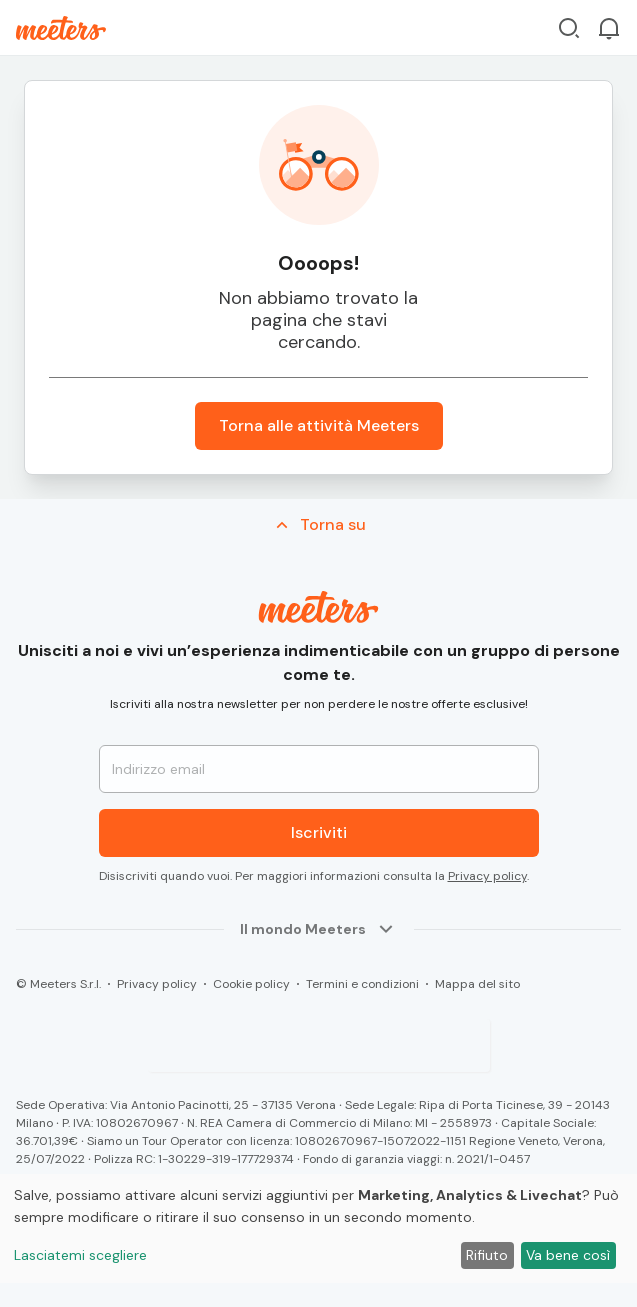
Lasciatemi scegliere (80, 1255)
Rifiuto (487, 1255)
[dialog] (318, 1228)
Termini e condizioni (362, 984)
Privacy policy (487, 876)
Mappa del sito (477, 984)
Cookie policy (251, 984)
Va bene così (568, 1255)
